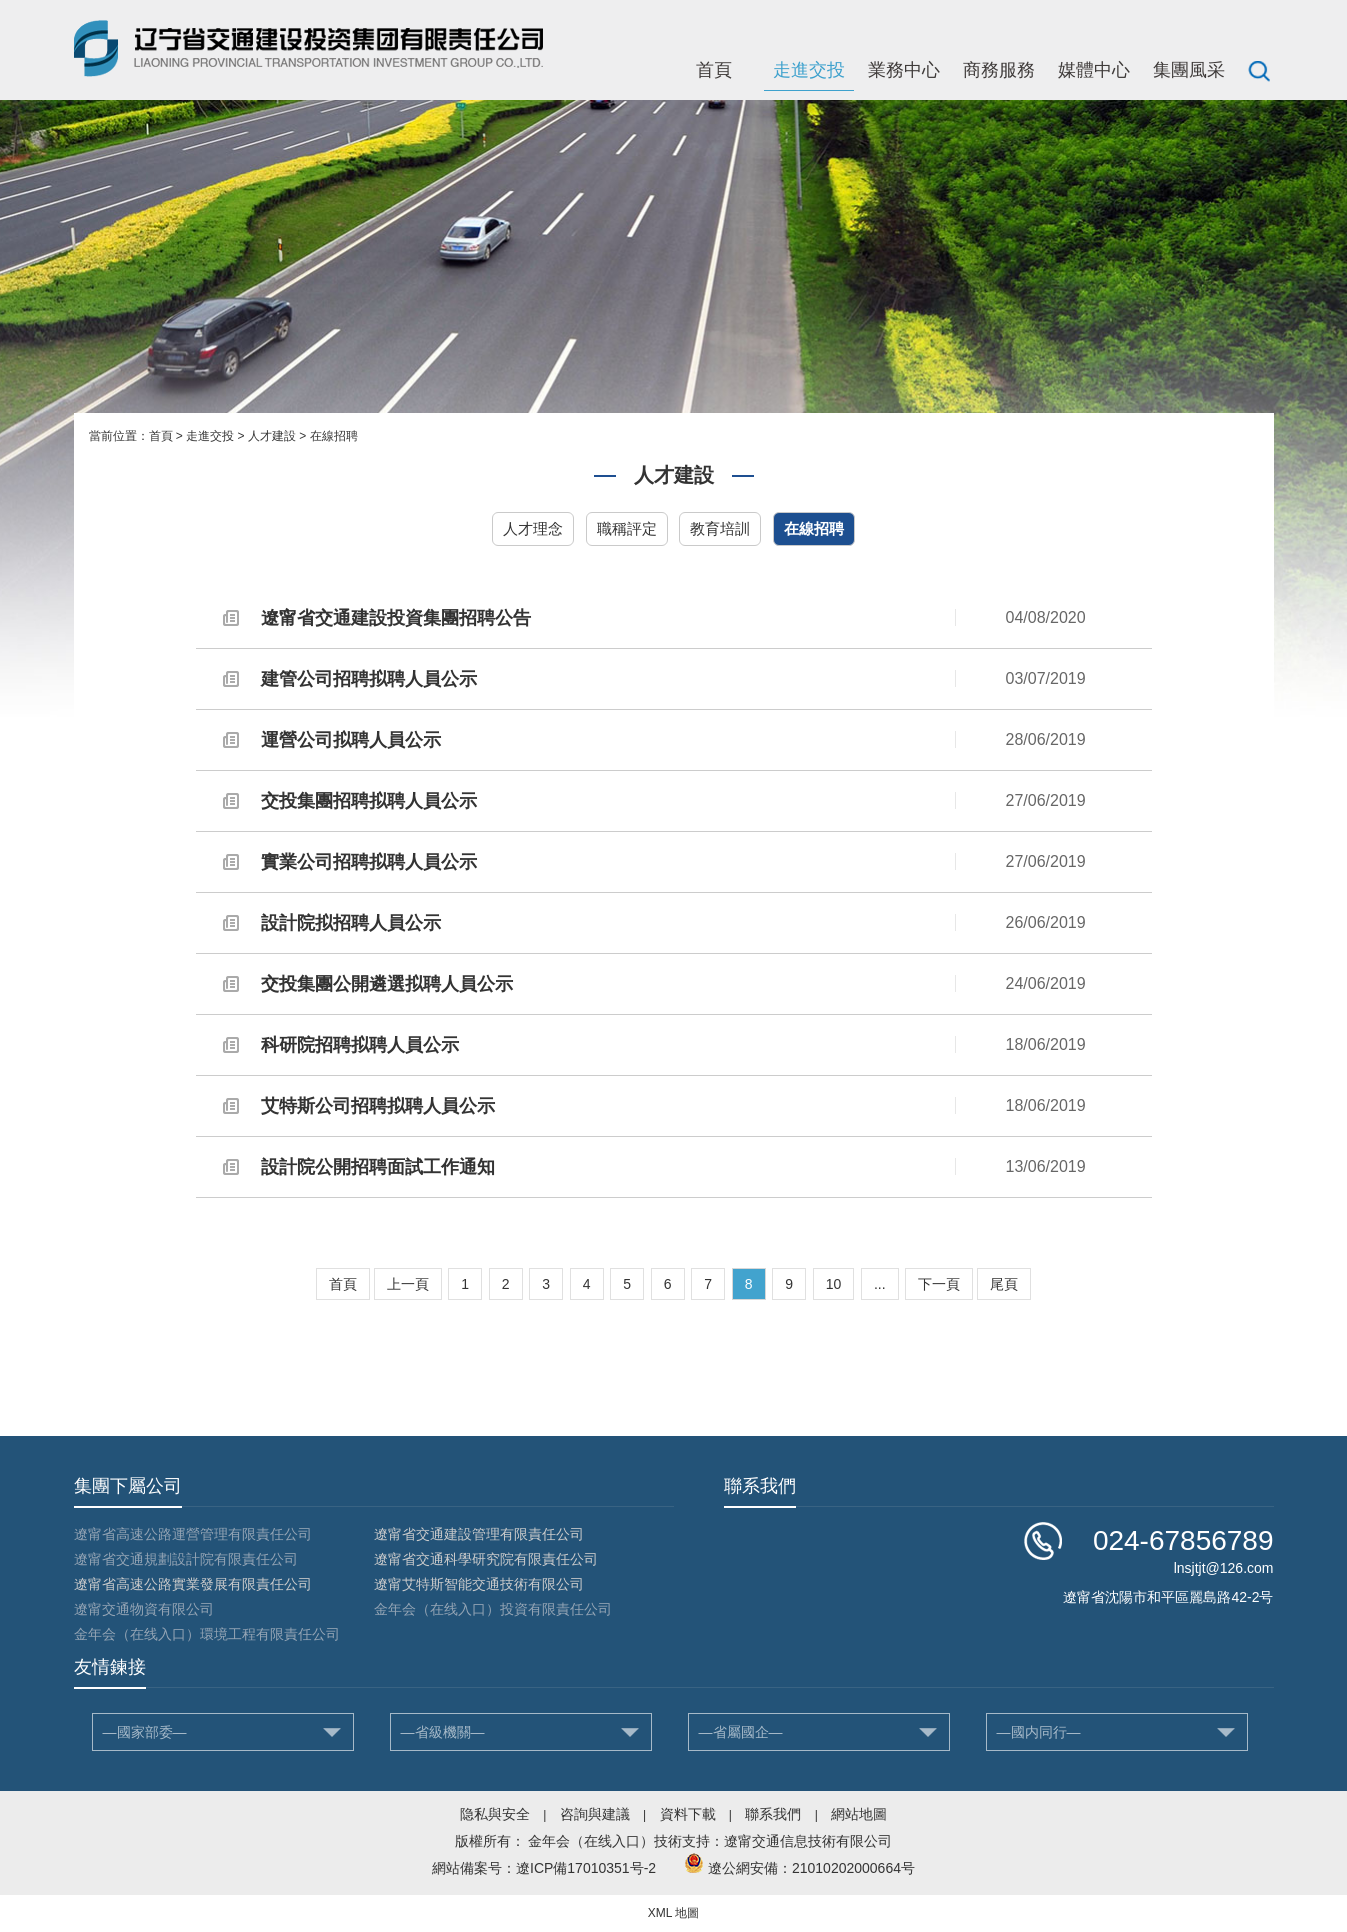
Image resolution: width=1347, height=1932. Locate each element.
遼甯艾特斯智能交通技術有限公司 (479, 1584)
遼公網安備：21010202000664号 (811, 1868)
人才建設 (272, 436)
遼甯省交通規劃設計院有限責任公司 (186, 1559)
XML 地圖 (674, 1913)
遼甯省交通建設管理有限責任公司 (479, 1534)
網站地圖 (859, 1814)
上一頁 (408, 1284)
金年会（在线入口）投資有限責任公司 (493, 1609)
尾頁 (1004, 1284)
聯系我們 (773, 1814)
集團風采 (1189, 70)
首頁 (714, 70)
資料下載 (688, 1814)
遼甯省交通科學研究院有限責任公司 (486, 1559)
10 (834, 1284)
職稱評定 (627, 528)
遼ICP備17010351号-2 (586, 1868)
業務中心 (904, 70)
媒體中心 (1094, 70)
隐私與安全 (495, 1814)
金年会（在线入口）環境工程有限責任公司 (207, 1634)
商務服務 (999, 70)
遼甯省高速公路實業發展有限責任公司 (193, 1584)
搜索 (1259, 70)
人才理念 (533, 528)
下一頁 (939, 1284)
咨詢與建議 (595, 1814)
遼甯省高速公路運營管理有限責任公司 (193, 1534)
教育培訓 (720, 528)
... (880, 1284)
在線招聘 (334, 436)
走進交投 (809, 70)
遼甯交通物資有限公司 (144, 1609)
